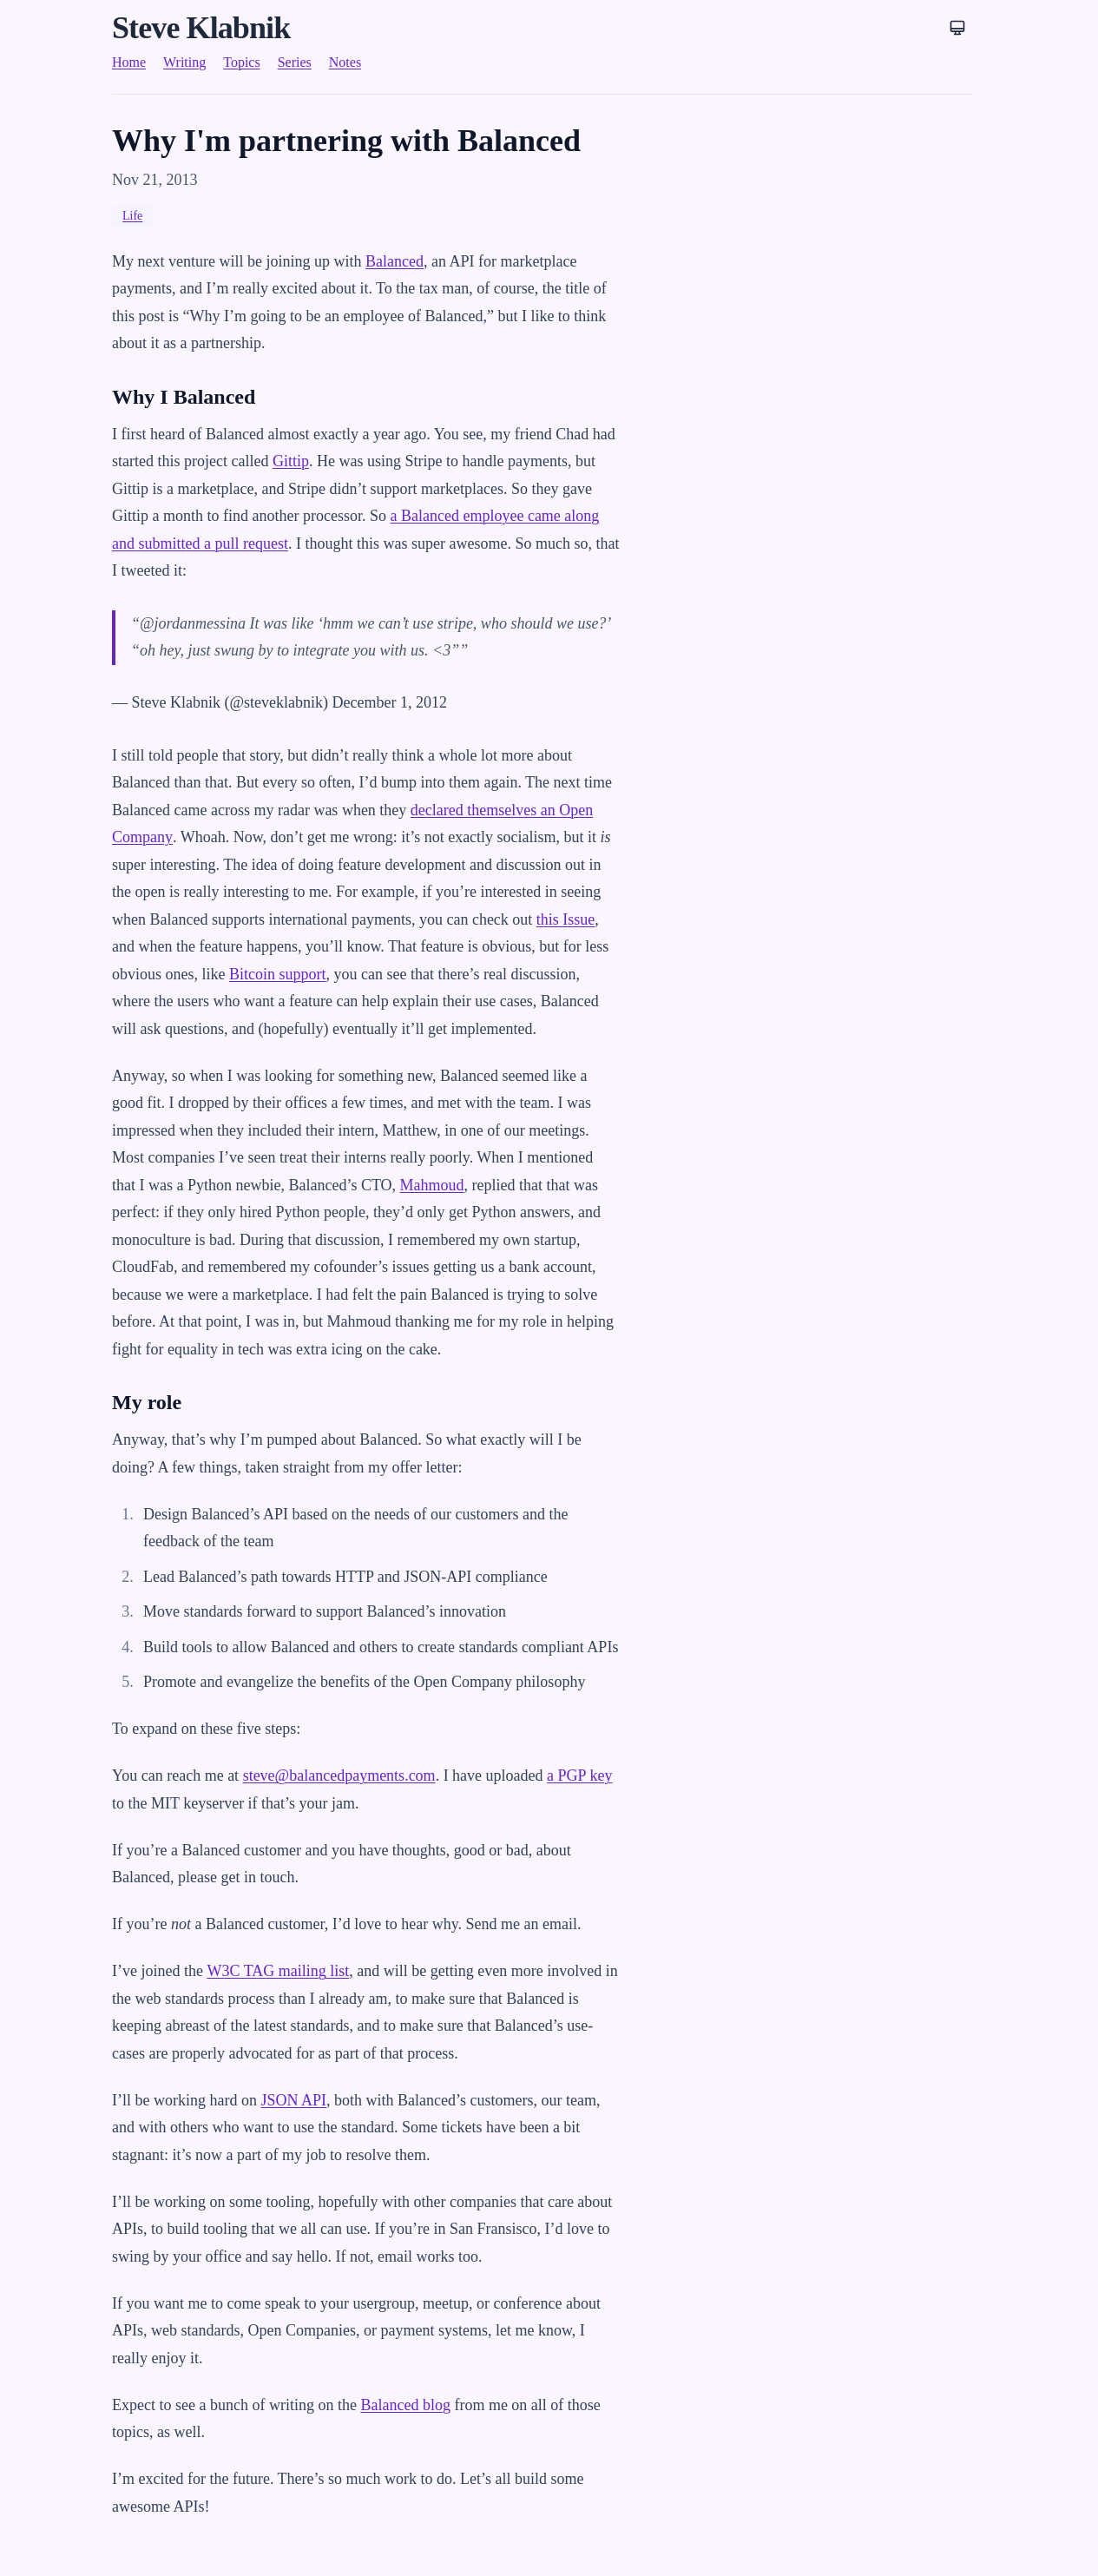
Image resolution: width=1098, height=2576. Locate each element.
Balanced (394, 261)
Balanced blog (405, 2405)
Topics (241, 62)
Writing (184, 62)
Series (295, 62)
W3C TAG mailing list (278, 1971)
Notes (345, 62)
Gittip (291, 461)
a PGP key (579, 1775)
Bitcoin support (277, 974)
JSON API (293, 2100)
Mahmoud (432, 1185)
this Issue (565, 919)
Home (129, 62)
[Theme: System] (957, 27)
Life (132, 215)
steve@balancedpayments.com (339, 1775)
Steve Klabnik (201, 27)
